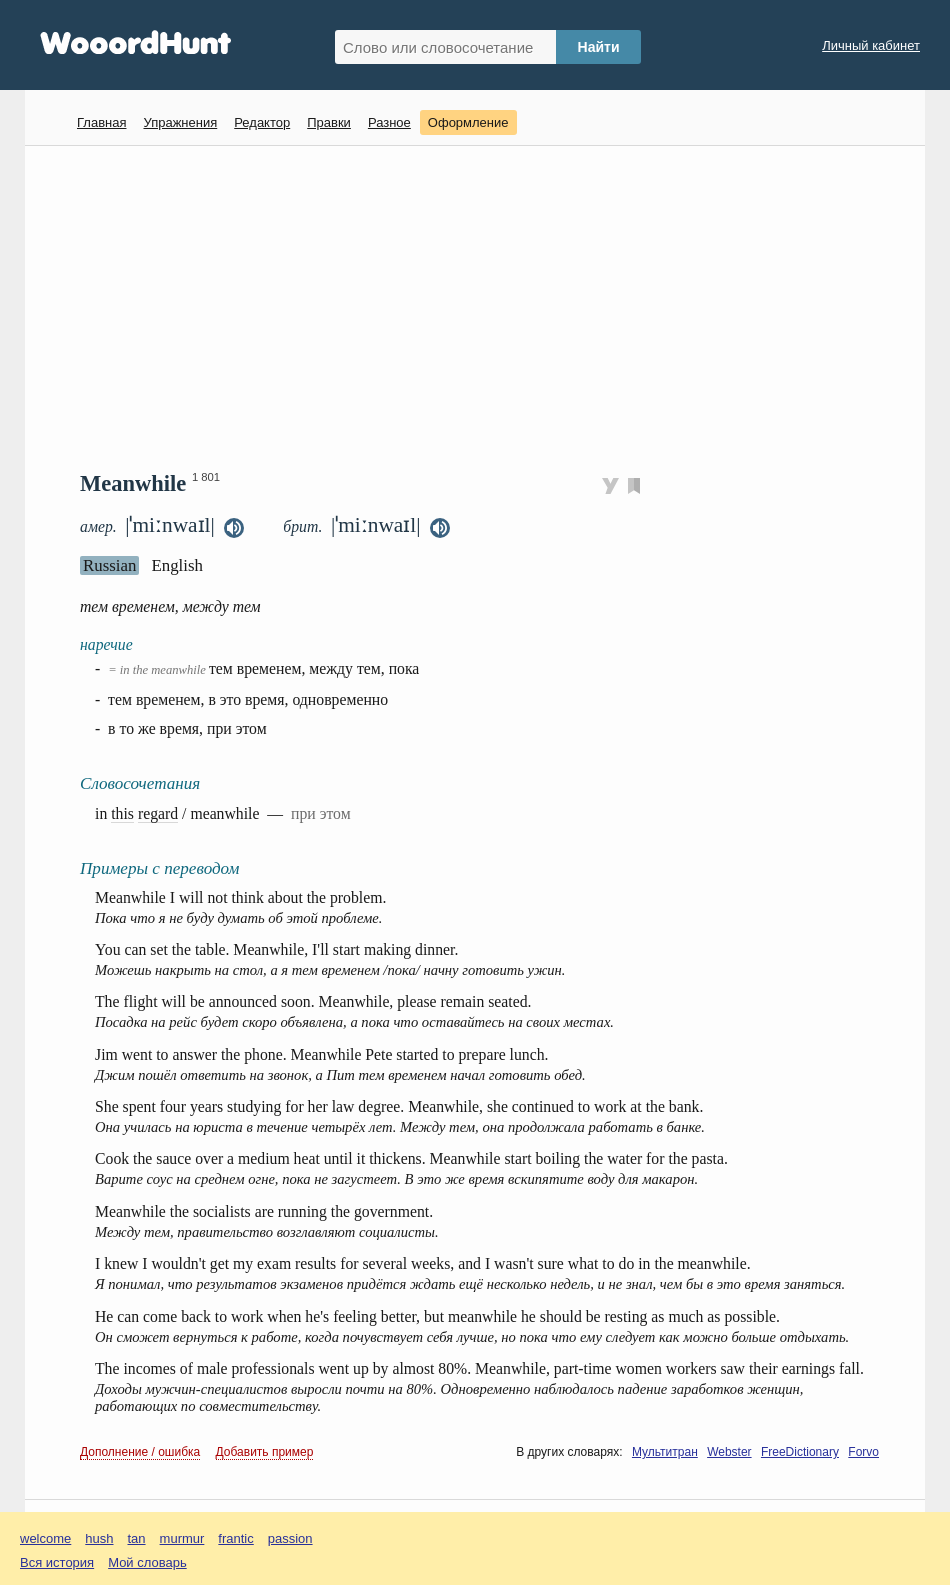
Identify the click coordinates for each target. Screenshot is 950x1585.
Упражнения (180, 122)
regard (158, 813)
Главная (101, 122)
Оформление (468, 122)
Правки (329, 122)
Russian (109, 565)
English (177, 565)
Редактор (262, 122)
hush (99, 1538)
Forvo (863, 1452)
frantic (235, 1538)
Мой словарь (147, 1562)
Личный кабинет (871, 45)
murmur (182, 1538)
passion (290, 1538)
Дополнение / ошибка (140, 1452)
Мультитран (665, 1452)
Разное (389, 122)
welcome (45, 1538)
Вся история (57, 1562)
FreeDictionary (800, 1452)
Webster (729, 1452)
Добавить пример (265, 1452)
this (122, 813)
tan (137, 1538)
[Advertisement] (482, 306)
